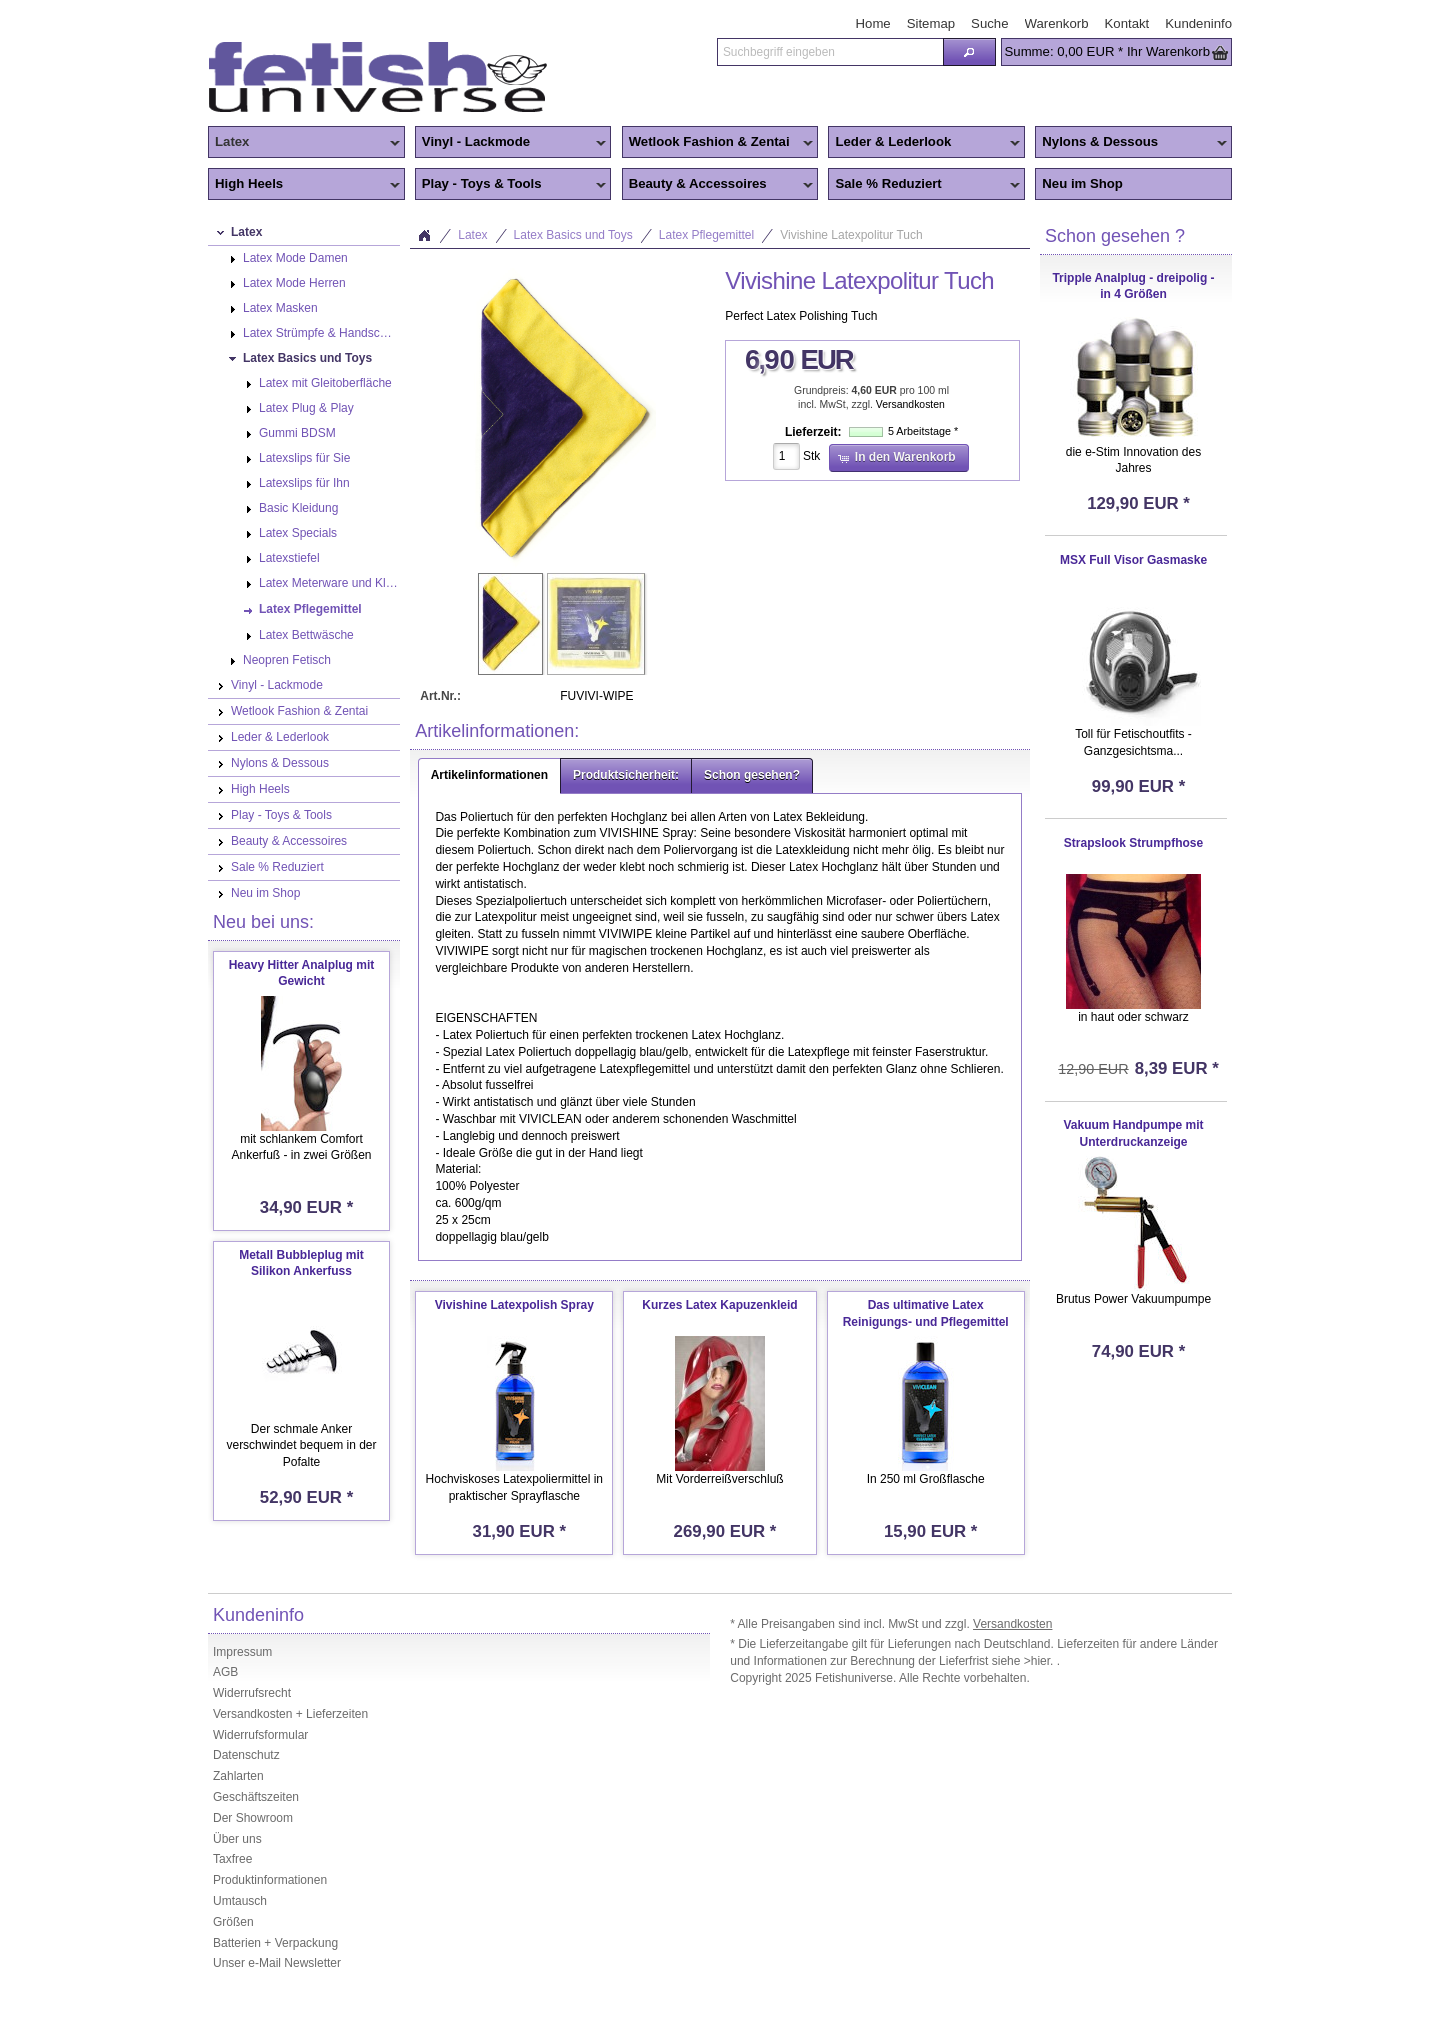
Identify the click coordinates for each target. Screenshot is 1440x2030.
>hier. (1040, 1661)
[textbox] (830, 52)
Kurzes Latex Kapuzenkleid (719, 1305)
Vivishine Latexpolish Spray (514, 1305)
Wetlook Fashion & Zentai (718, 143)
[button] (969, 52)
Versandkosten (910, 404)
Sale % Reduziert (924, 185)
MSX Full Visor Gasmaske (1133, 560)
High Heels (304, 185)
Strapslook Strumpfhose (1133, 843)
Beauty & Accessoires (718, 185)
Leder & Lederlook (924, 143)
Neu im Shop (1082, 183)
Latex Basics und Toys (573, 235)
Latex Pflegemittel (706, 235)
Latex (304, 143)
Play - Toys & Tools (511, 185)
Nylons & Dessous (1131, 143)
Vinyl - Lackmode (511, 143)
